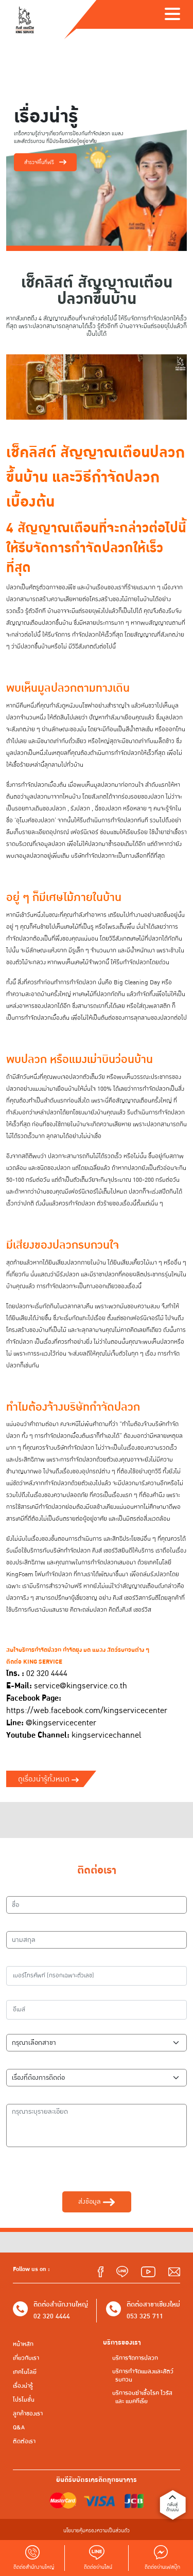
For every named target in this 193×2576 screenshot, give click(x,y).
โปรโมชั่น (23, 2400)
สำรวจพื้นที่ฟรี (45, 162)
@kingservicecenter (61, 1723)
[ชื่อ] (96, 1905)
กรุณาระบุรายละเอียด (39, 2096)
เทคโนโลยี (25, 2372)
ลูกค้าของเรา (28, 2414)
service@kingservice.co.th (80, 1686)
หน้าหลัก (23, 2344)
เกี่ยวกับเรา (26, 2358)
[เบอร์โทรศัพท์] (96, 1976)
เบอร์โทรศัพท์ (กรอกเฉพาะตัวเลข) (56, 1959)
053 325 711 (145, 2316)
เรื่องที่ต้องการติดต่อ (37, 2061)
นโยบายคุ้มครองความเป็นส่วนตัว (96, 2530)
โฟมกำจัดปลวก (53, 1574)
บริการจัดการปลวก (135, 2358)
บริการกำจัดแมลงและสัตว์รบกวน (142, 2376)
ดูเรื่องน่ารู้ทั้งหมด (48, 1779)
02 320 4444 (51, 2316)
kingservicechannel (106, 1735)
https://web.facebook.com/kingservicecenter (86, 1710)
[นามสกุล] (96, 1940)
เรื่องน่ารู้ (23, 2386)
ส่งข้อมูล (96, 2201)
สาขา (18, 2026)
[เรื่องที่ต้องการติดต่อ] (96, 2077)
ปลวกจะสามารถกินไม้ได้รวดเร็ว (85, 1156)
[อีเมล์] (96, 2010)
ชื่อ (15, 1889)
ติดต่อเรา (24, 2441)
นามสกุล (23, 1924)
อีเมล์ (18, 1992)
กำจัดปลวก (126, 477)
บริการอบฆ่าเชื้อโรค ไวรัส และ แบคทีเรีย (142, 2397)
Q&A (19, 2428)
